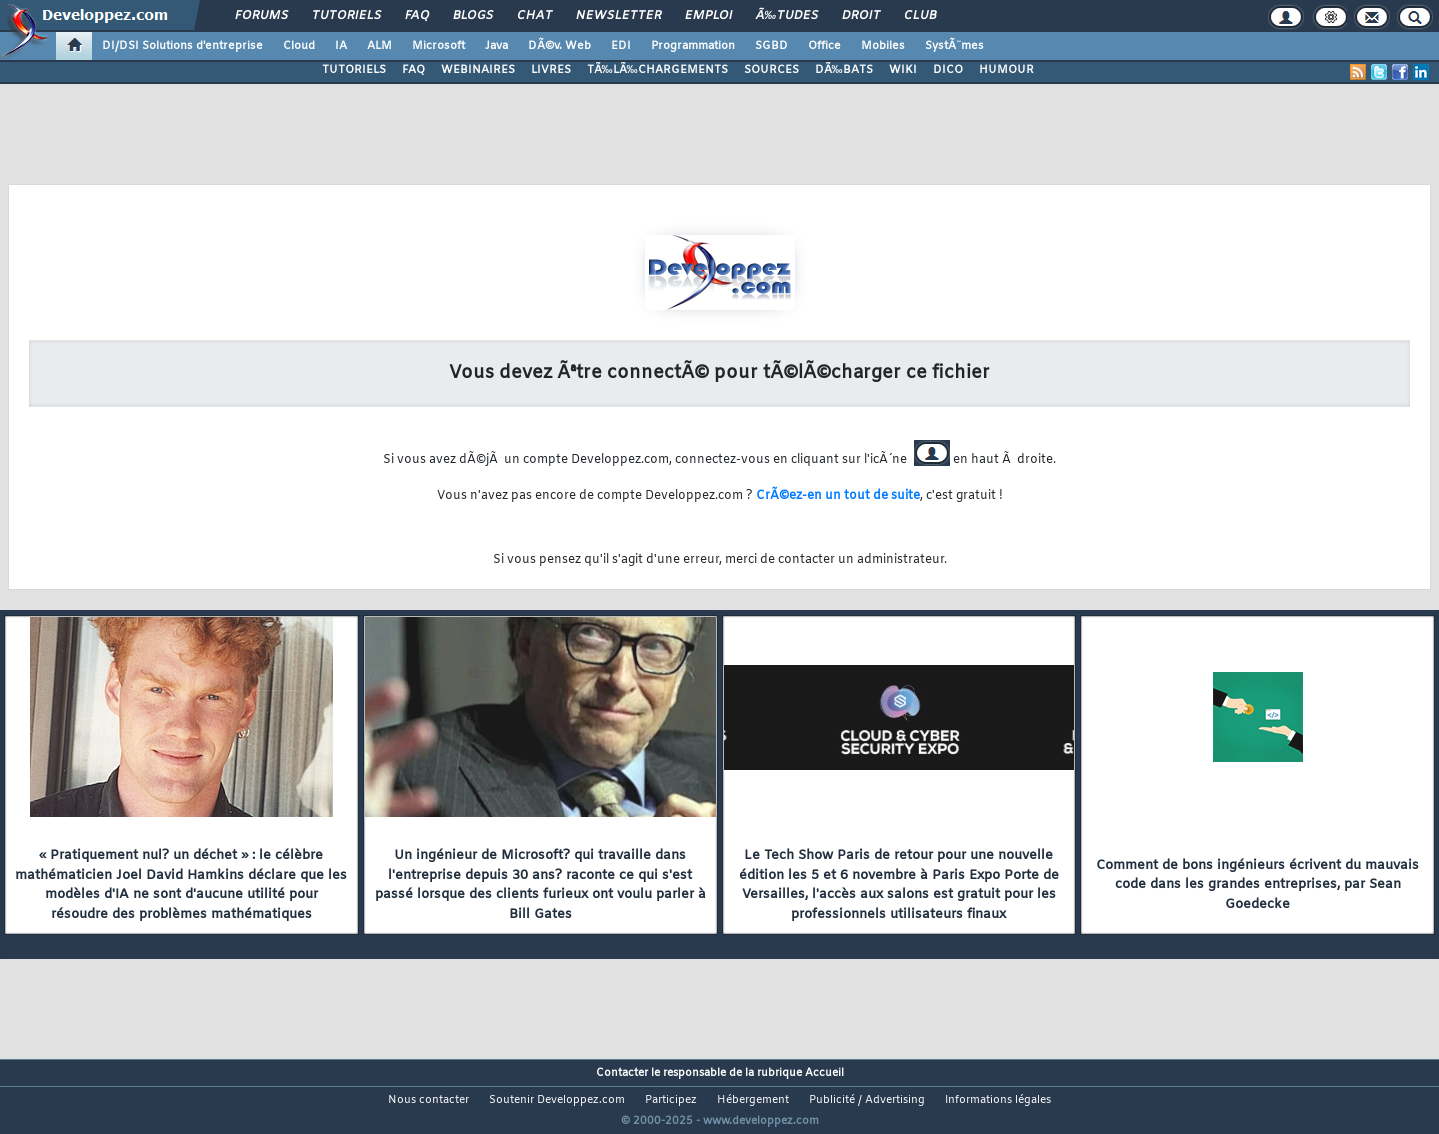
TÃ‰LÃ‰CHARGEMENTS (657, 70)
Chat (534, 16)
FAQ (417, 16)
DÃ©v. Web (559, 46)
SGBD (771, 46)
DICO (948, 70)
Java (496, 46)
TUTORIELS (354, 70)
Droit (861, 16)
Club (920, 16)
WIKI (903, 70)
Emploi (708, 16)
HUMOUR (1006, 70)
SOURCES (771, 70)
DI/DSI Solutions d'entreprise (182, 46)
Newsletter (618, 16)
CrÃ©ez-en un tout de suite (838, 496)
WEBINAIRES (478, 70)
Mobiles (883, 46)
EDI (621, 46)
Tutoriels (346, 16)
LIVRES (551, 70)
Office (824, 46)
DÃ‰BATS (844, 70)
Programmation (693, 46)
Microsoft (438, 46)
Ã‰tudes (787, 16)
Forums (261, 16)
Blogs (473, 16)
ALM (379, 46)
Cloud (299, 46)
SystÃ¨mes (954, 46)
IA (341, 46)
